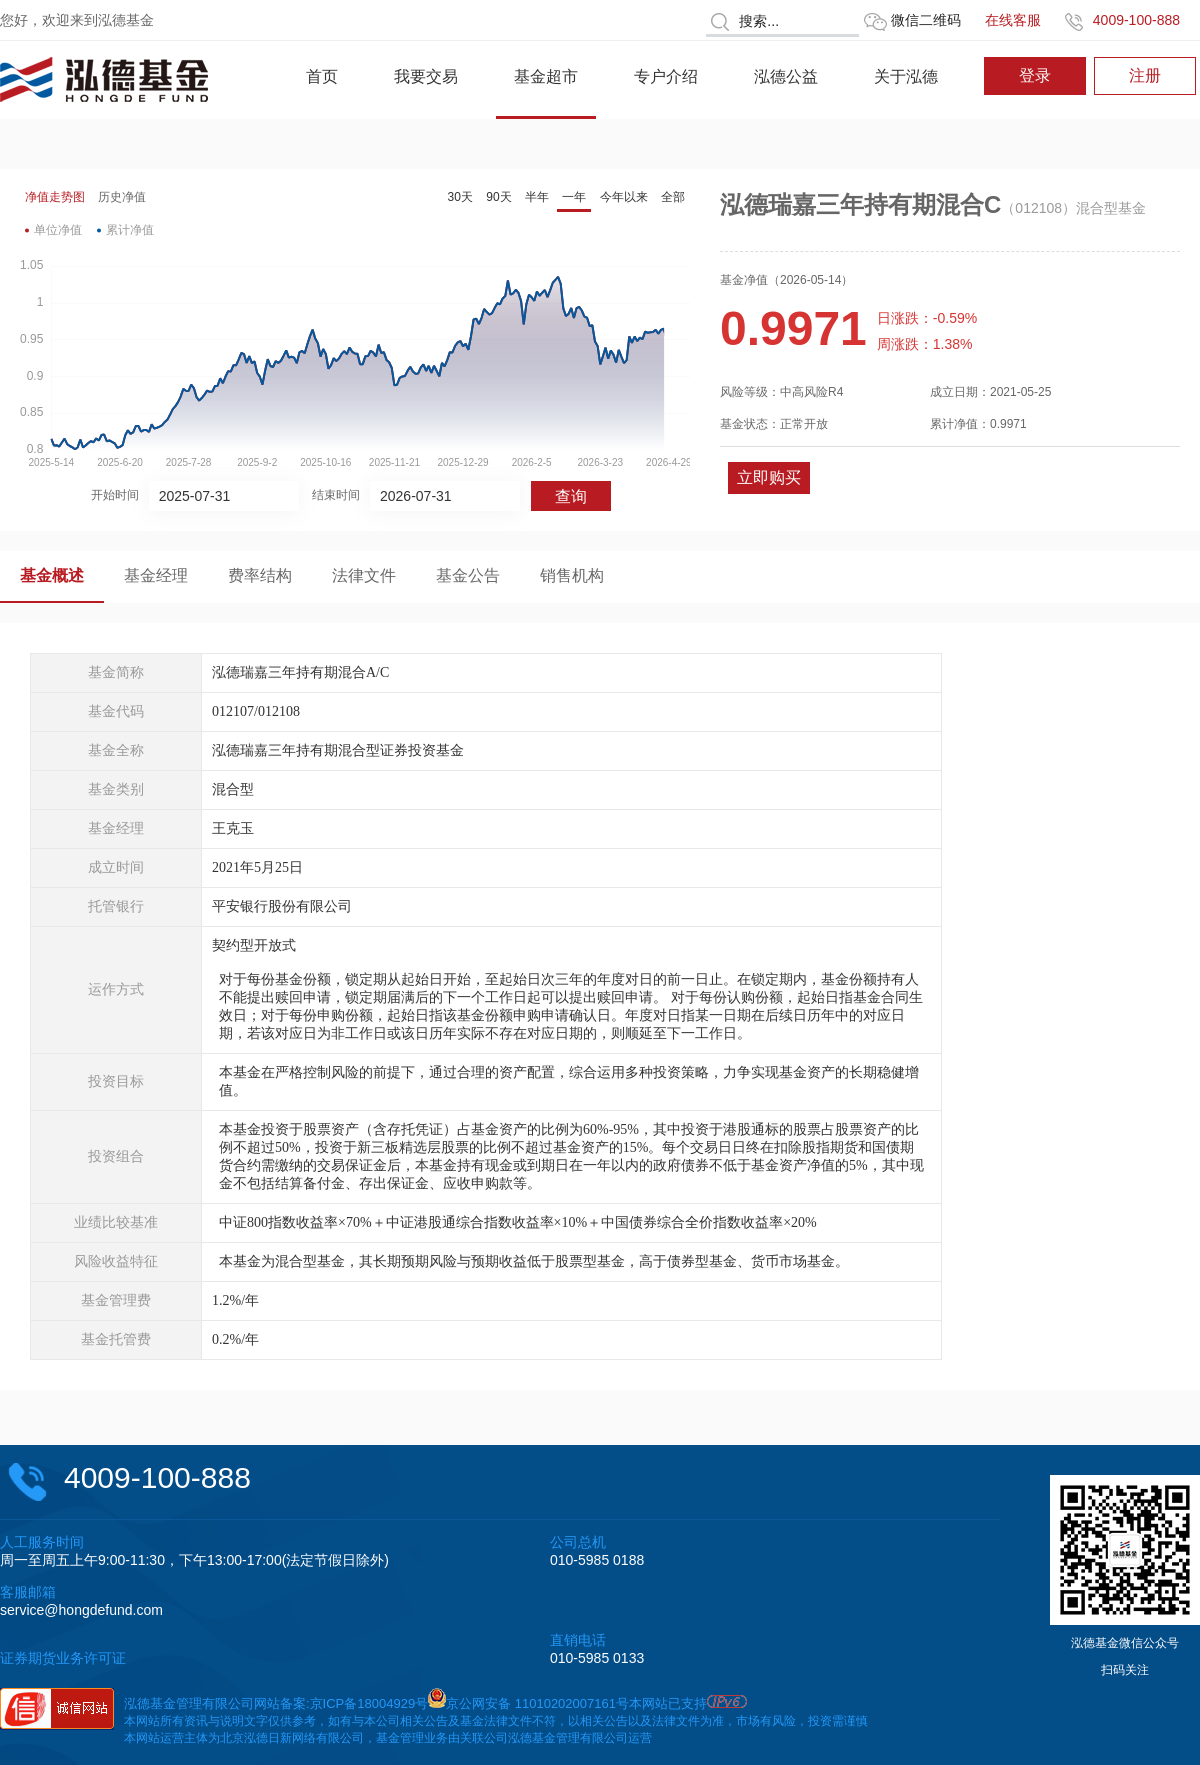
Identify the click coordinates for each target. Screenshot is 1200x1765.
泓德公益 (786, 76)
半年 (537, 197)
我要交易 (426, 76)
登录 (1035, 75)
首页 (322, 76)
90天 (498, 197)
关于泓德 (906, 76)
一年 (574, 197)
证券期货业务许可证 (63, 1658)
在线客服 (1013, 20)
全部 (673, 197)
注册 (1145, 75)
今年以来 (624, 197)
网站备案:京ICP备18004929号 (341, 1703)
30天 (460, 197)
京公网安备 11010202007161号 (537, 1703)
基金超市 (546, 76)
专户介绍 (666, 76)
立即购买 (769, 477)
